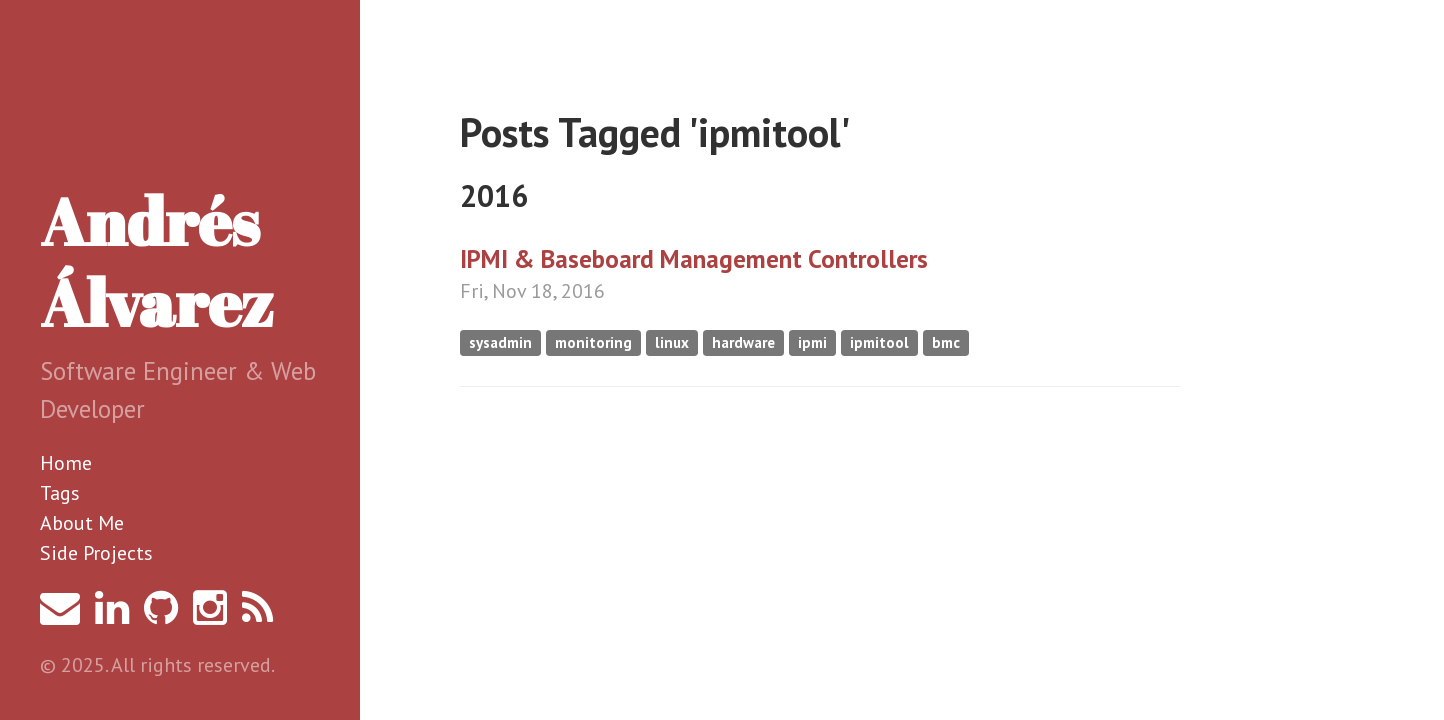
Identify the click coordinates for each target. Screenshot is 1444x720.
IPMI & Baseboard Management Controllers (694, 259)
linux (672, 342)
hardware (743, 342)
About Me (82, 523)
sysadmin (500, 342)
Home (66, 463)
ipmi (812, 342)
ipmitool (879, 342)
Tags (60, 493)
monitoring (593, 342)
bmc (946, 342)
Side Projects (96, 553)
